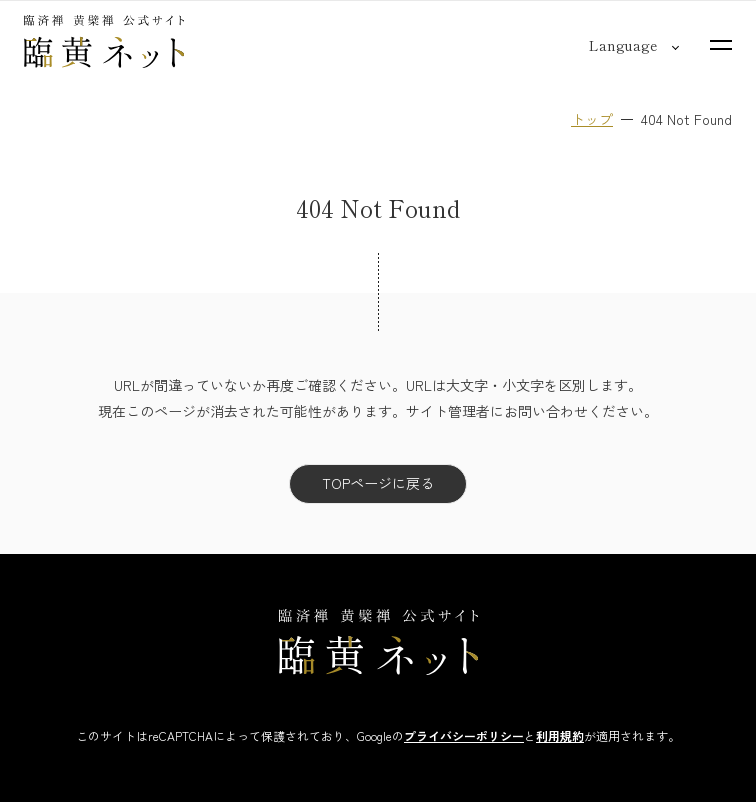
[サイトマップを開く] (721, 45)
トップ (592, 119)
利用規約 (560, 735)
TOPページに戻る (378, 483)
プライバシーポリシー (464, 735)
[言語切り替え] (622, 45)
